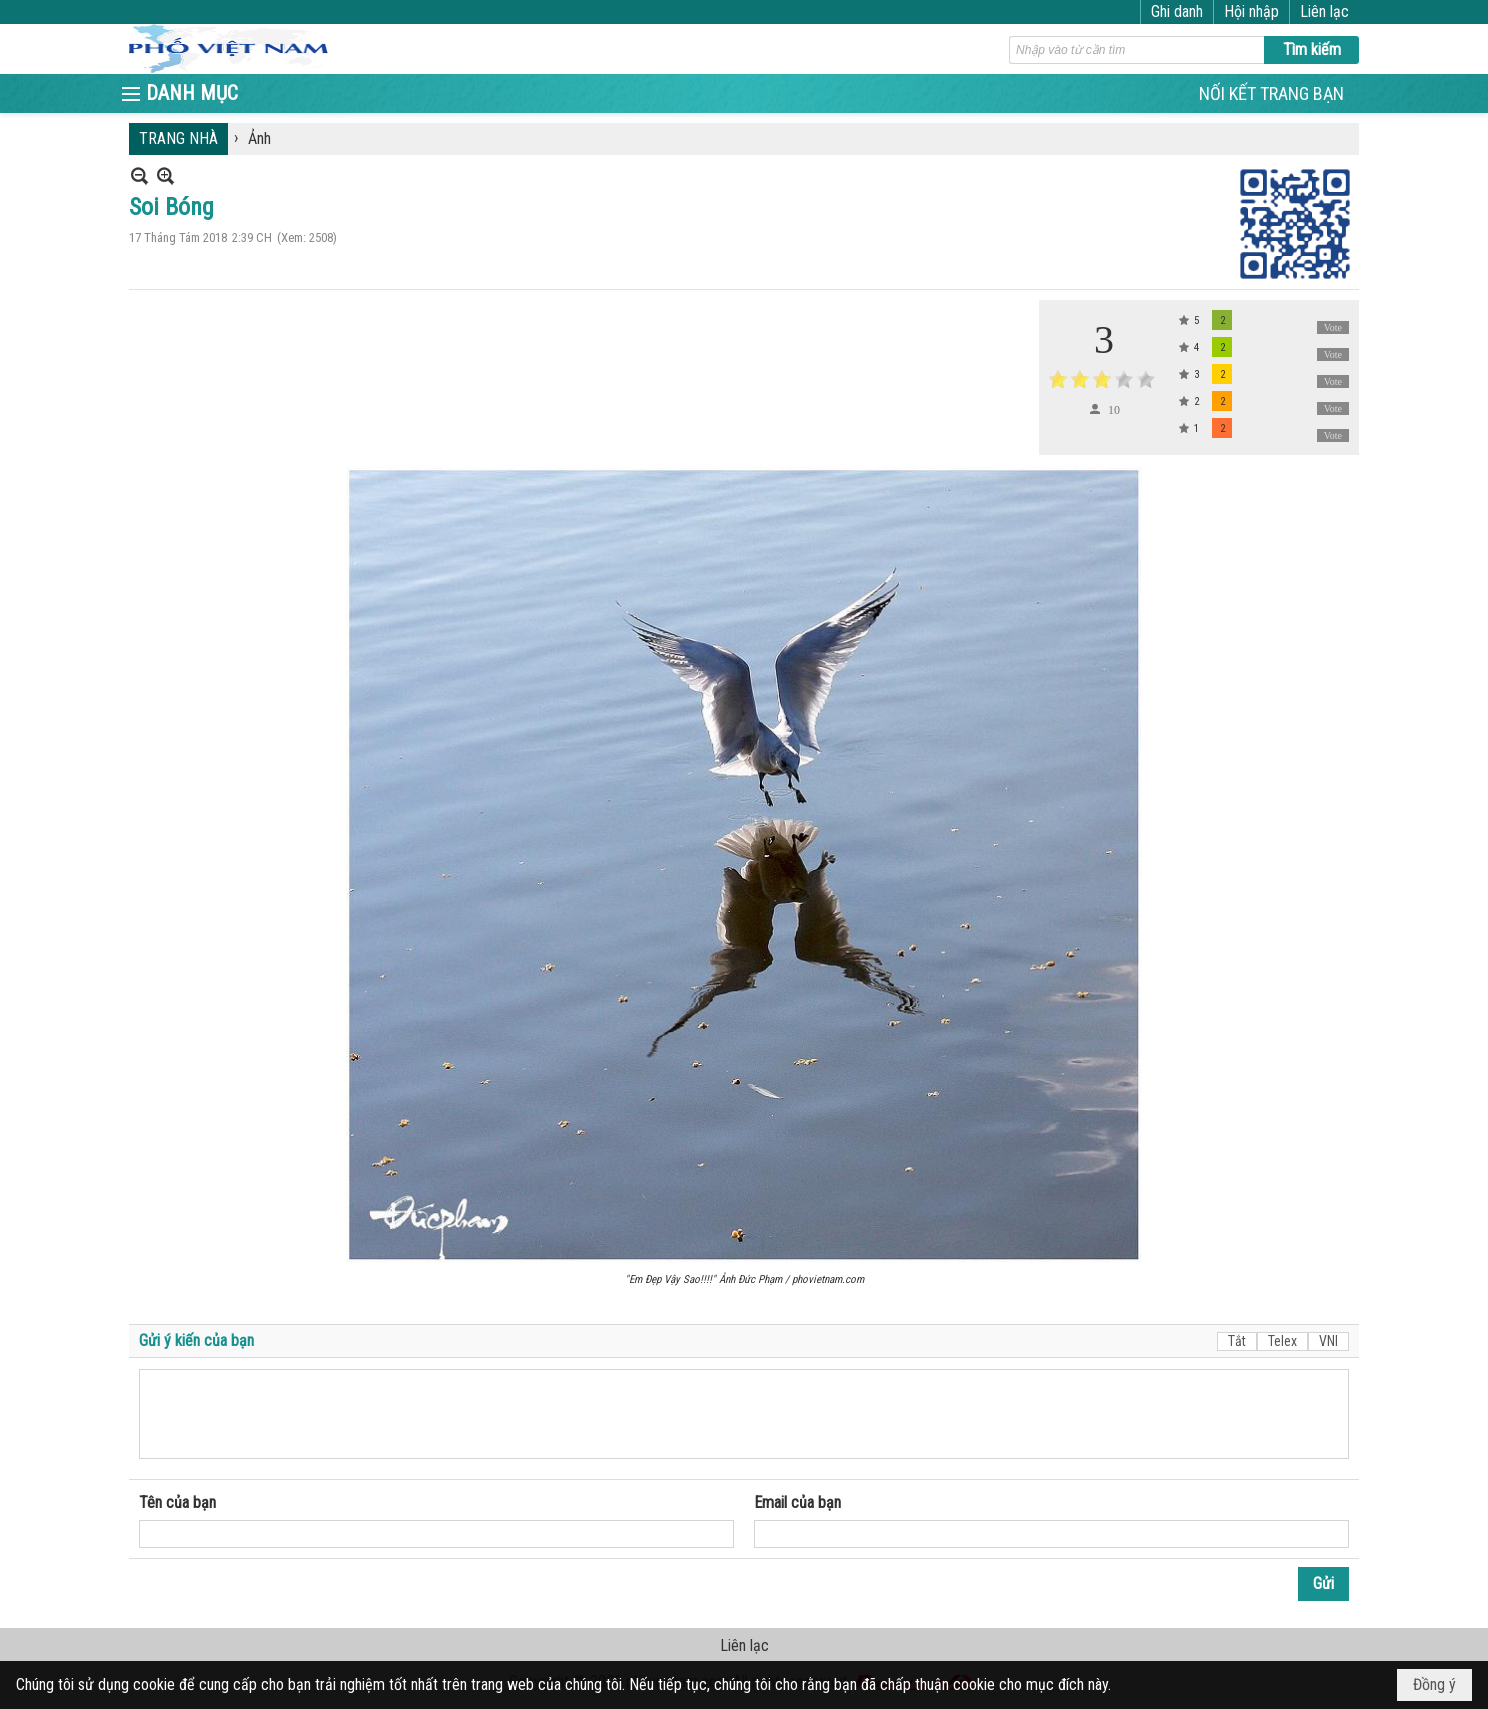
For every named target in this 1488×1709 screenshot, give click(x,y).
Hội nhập (1251, 11)
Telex (1282, 1341)
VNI (1328, 1341)
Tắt (1237, 1341)
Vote (1333, 327)
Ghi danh (1177, 11)
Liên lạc (1324, 11)
